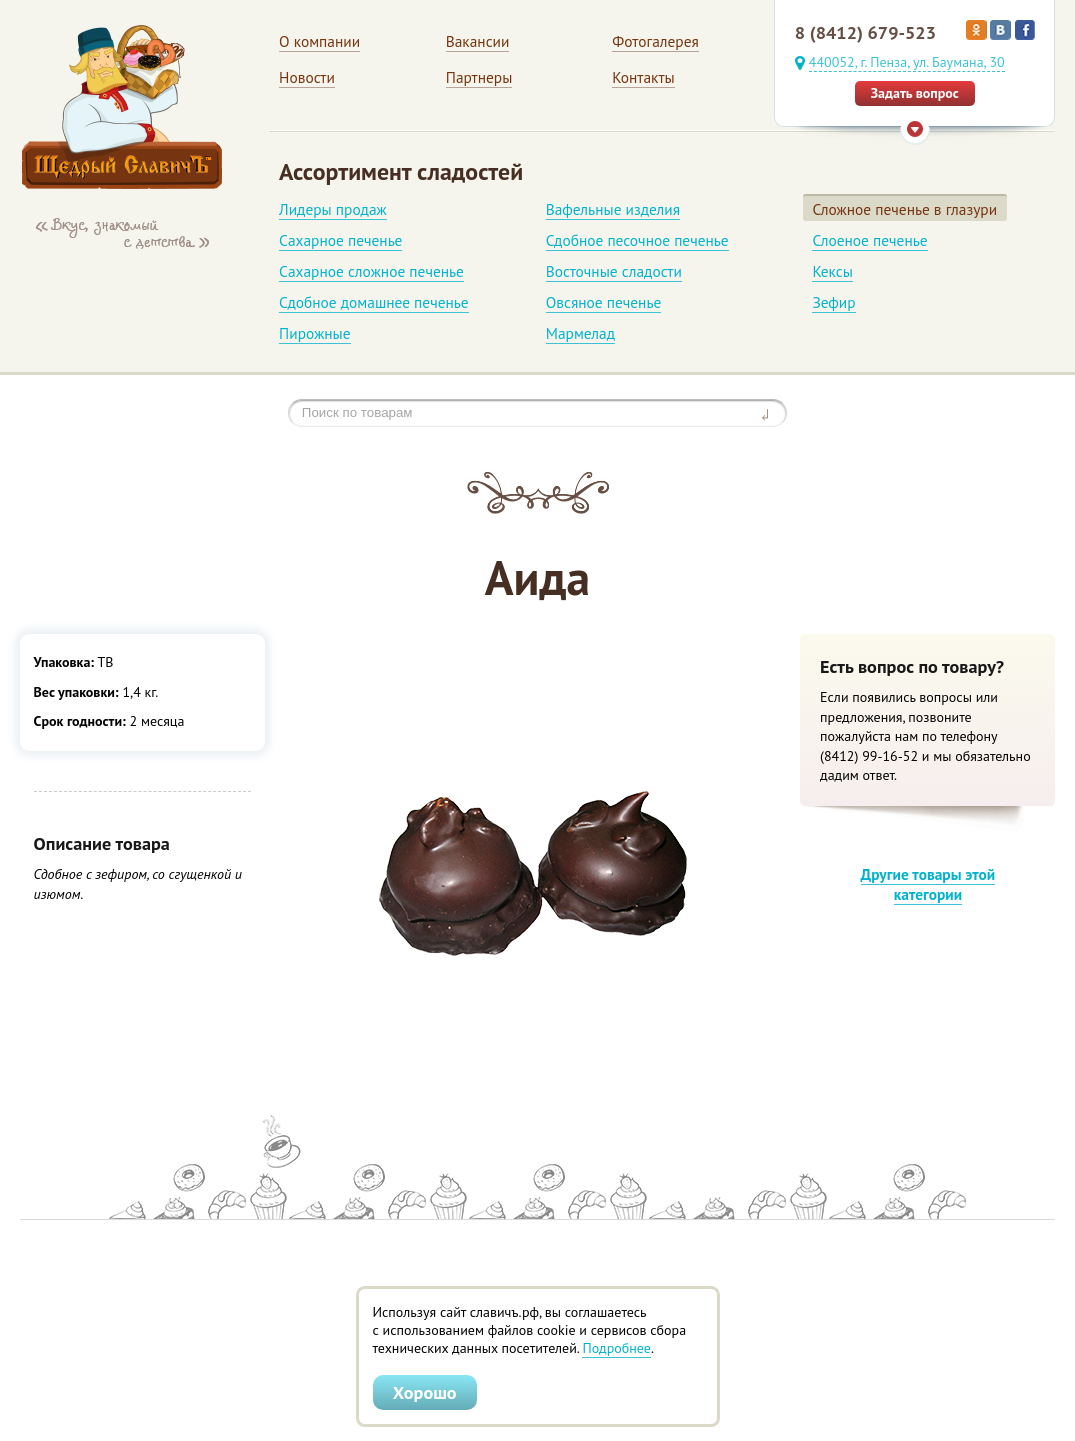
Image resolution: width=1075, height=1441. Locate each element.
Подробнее (616, 1348)
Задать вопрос (915, 93)
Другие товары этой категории (928, 884)
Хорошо (425, 1392)
